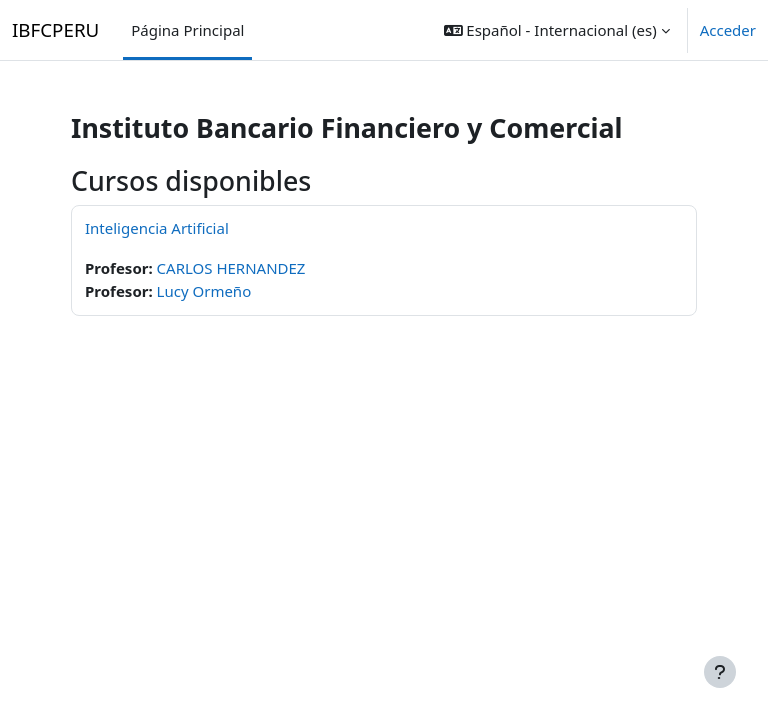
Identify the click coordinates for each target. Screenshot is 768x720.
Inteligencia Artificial (157, 228)
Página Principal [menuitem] (187, 30)
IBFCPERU (55, 29)
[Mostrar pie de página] (720, 672)
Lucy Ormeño (204, 291)
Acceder (728, 30)
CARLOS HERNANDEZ (231, 268)
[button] (557, 30)
